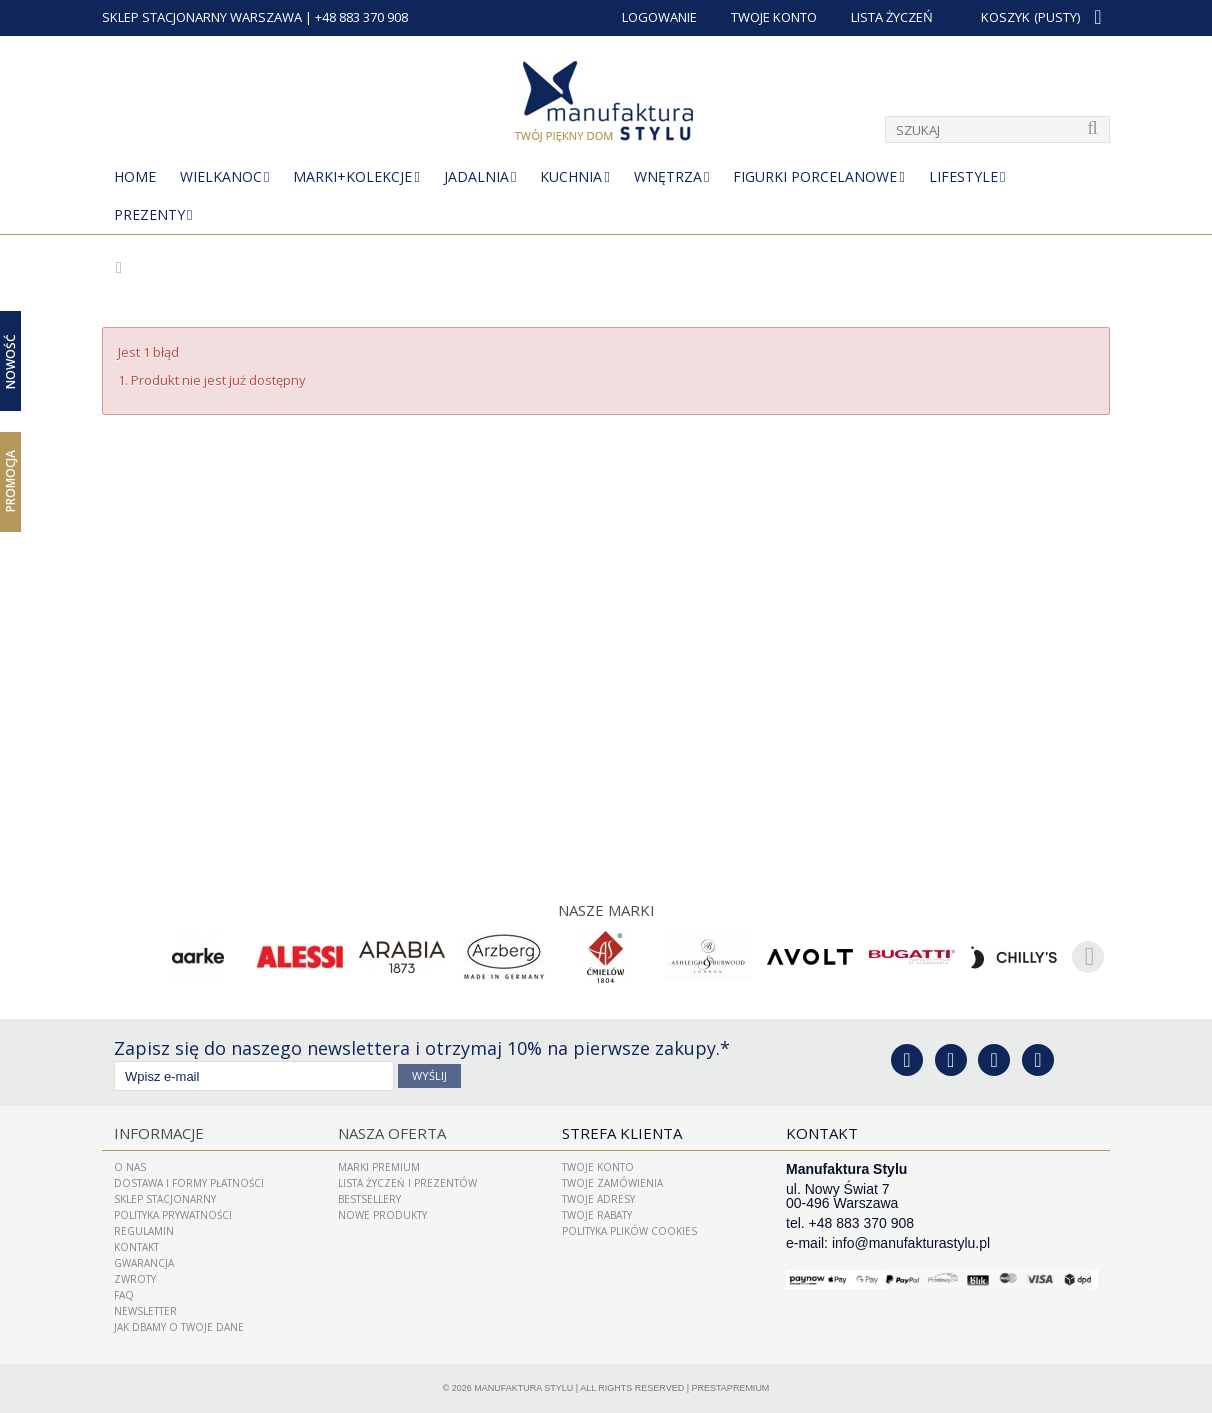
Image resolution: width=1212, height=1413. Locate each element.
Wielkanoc (221, 176)
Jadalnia (476, 176)
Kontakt (136, 1247)
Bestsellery (369, 1199)
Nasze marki (606, 910)
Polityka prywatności (173, 1215)
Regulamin (144, 1231)
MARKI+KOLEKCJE (352, 176)
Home (135, 176)
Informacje (159, 1133)
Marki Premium (379, 1167)
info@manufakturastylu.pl (911, 1243)
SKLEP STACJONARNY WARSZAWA (202, 17)
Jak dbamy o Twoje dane (179, 1327)
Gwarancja (144, 1263)
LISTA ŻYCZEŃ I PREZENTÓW (407, 1183)
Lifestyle (963, 176)
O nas (130, 1167)
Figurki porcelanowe (815, 176)
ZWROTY (135, 1279)
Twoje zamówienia (612, 1183)
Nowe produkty (382, 1215)
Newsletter (145, 1311)
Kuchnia (571, 176)
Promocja (10, 481)
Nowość (10, 360)
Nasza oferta (392, 1133)
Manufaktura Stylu (523, 1388)
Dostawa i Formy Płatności (189, 1183)
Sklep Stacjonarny (165, 1199)
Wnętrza (668, 176)
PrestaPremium (731, 1388)
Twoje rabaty (597, 1215)
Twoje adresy (598, 1199)
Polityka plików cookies (629, 1231)
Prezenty (149, 214)
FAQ (124, 1295)
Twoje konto (598, 1167)
